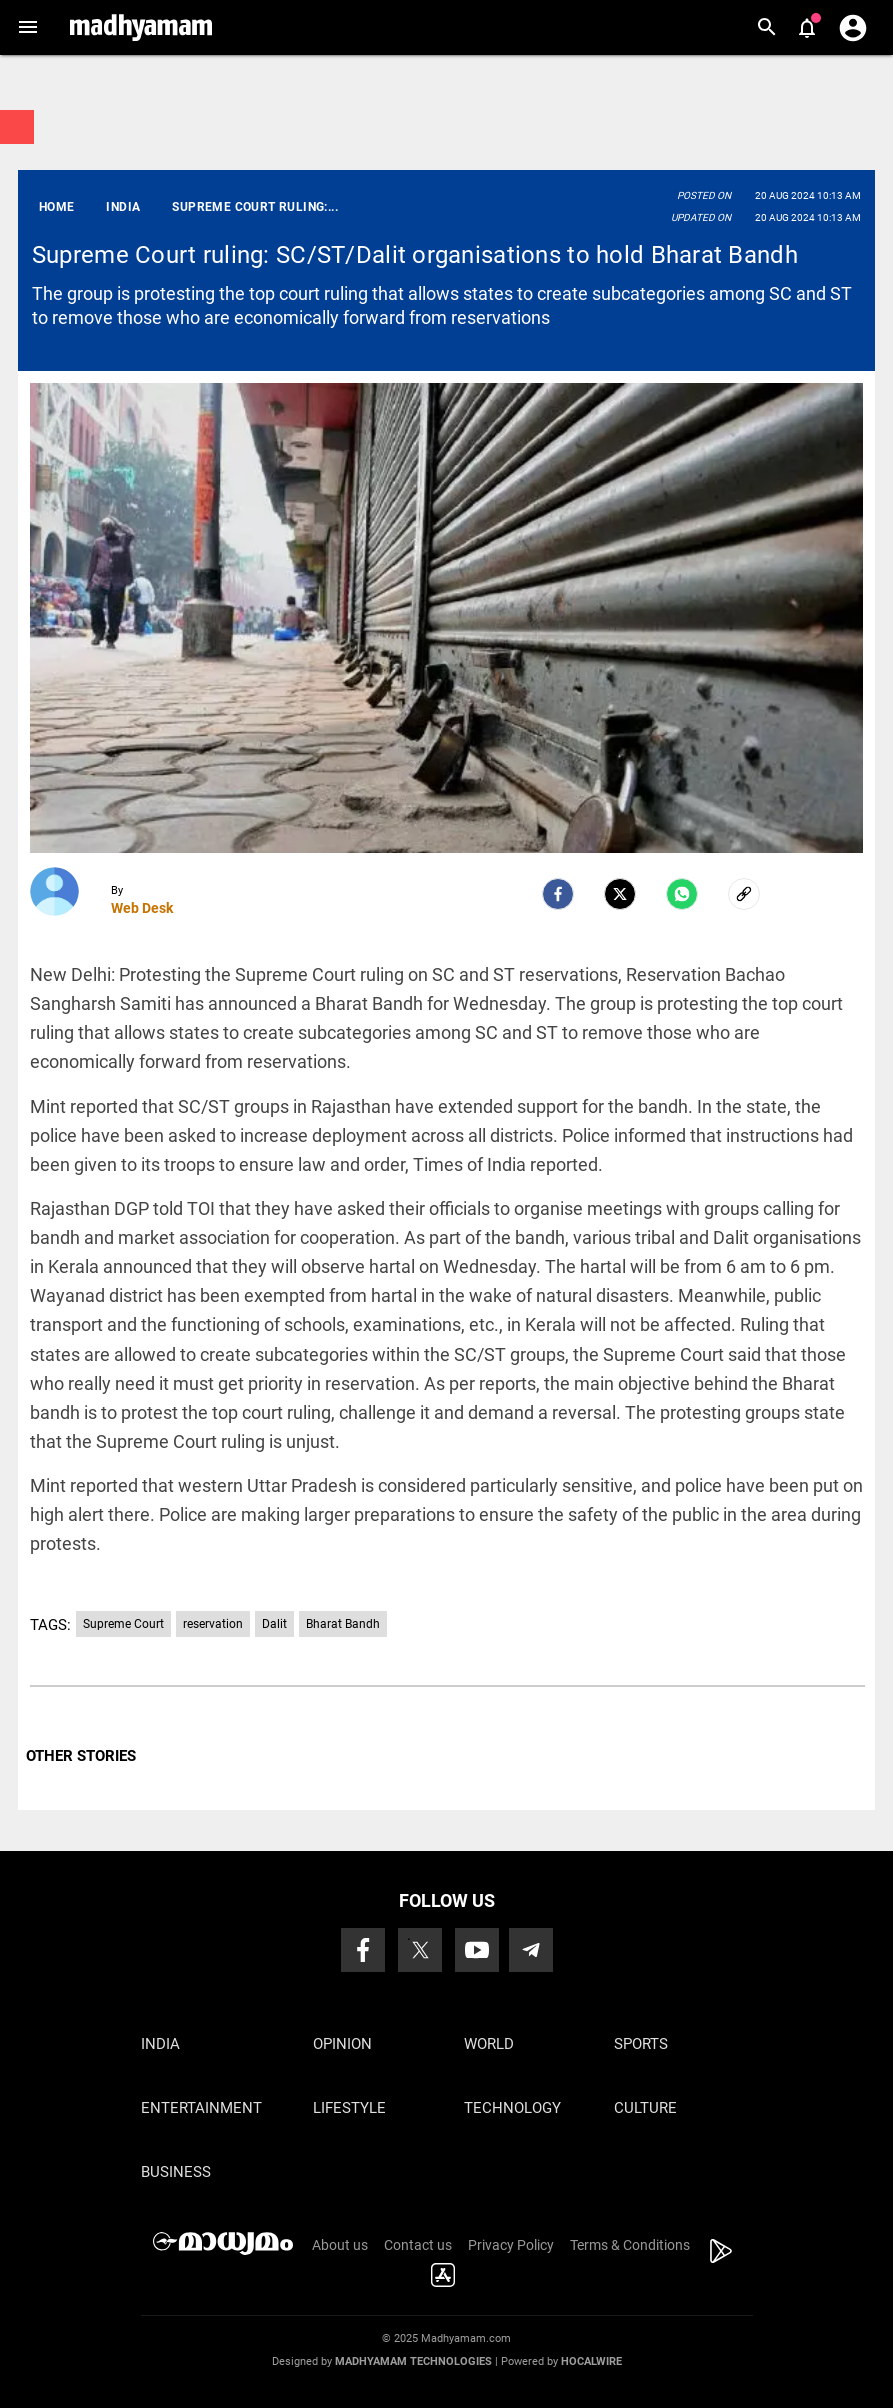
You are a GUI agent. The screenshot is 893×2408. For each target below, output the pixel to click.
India (160, 2044)
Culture (645, 2108)
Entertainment (201, 2108)
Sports (641, 2044)
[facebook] (558, 894)
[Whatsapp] (682, 894)
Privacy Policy (511, 2245)
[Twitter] (620, 894)
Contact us (418, 2245)
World (489, 2044)
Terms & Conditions (630, 2245)
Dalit (274, 1624)
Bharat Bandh (343, 1624)
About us (340, 2245)
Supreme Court (123, 1624)
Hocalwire (591, 2361)
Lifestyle (349, 2108)
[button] (27, 27)
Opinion (342, 2044)
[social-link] (744, 894)
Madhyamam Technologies (413, 2361)
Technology (512, 2108)
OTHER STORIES (81, 1756)
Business (176, 2172)
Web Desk (142, 908)
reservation (213, 1624)
